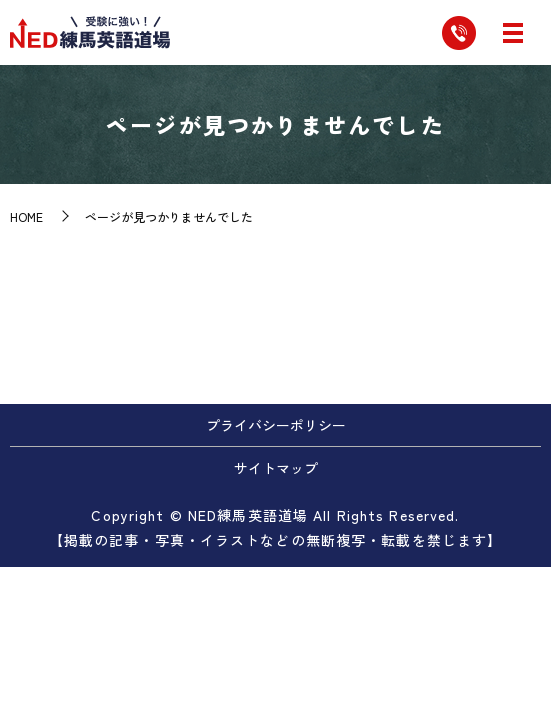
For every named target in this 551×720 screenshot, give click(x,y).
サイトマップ (276, 468)
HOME (26, 216)
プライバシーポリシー (276, 425)
